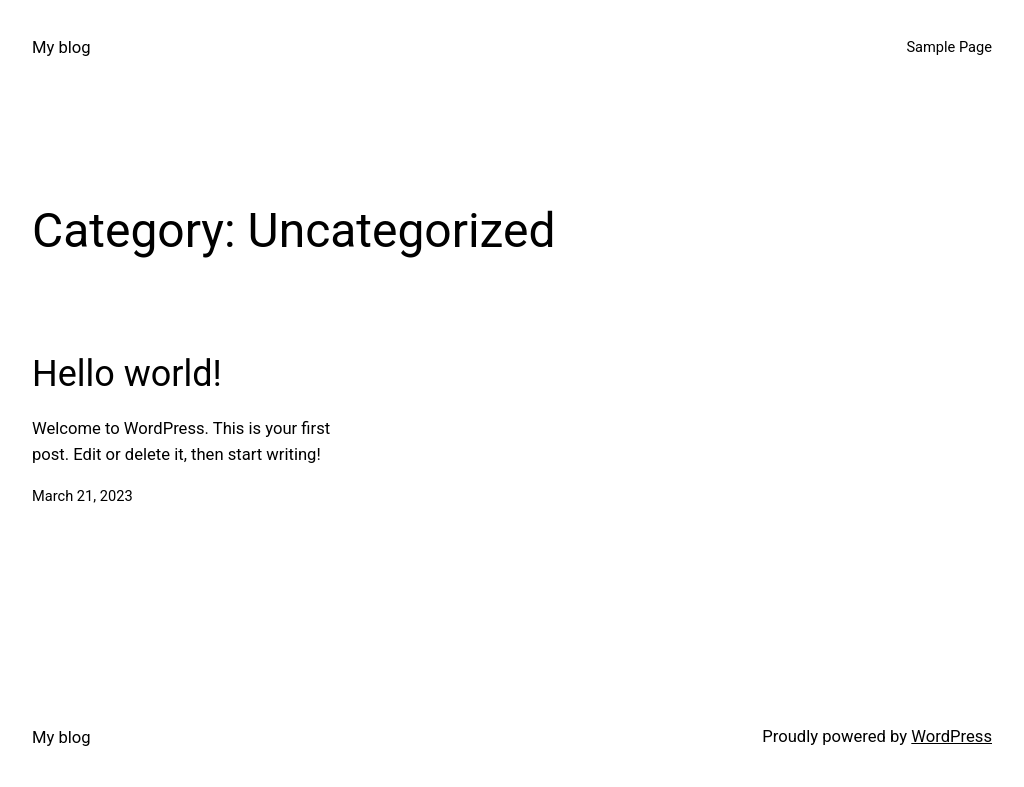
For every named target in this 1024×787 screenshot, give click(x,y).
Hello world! (127, 374)
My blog (61, 47)
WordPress (951, 736)
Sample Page (949, 47)
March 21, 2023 (82, 496)
